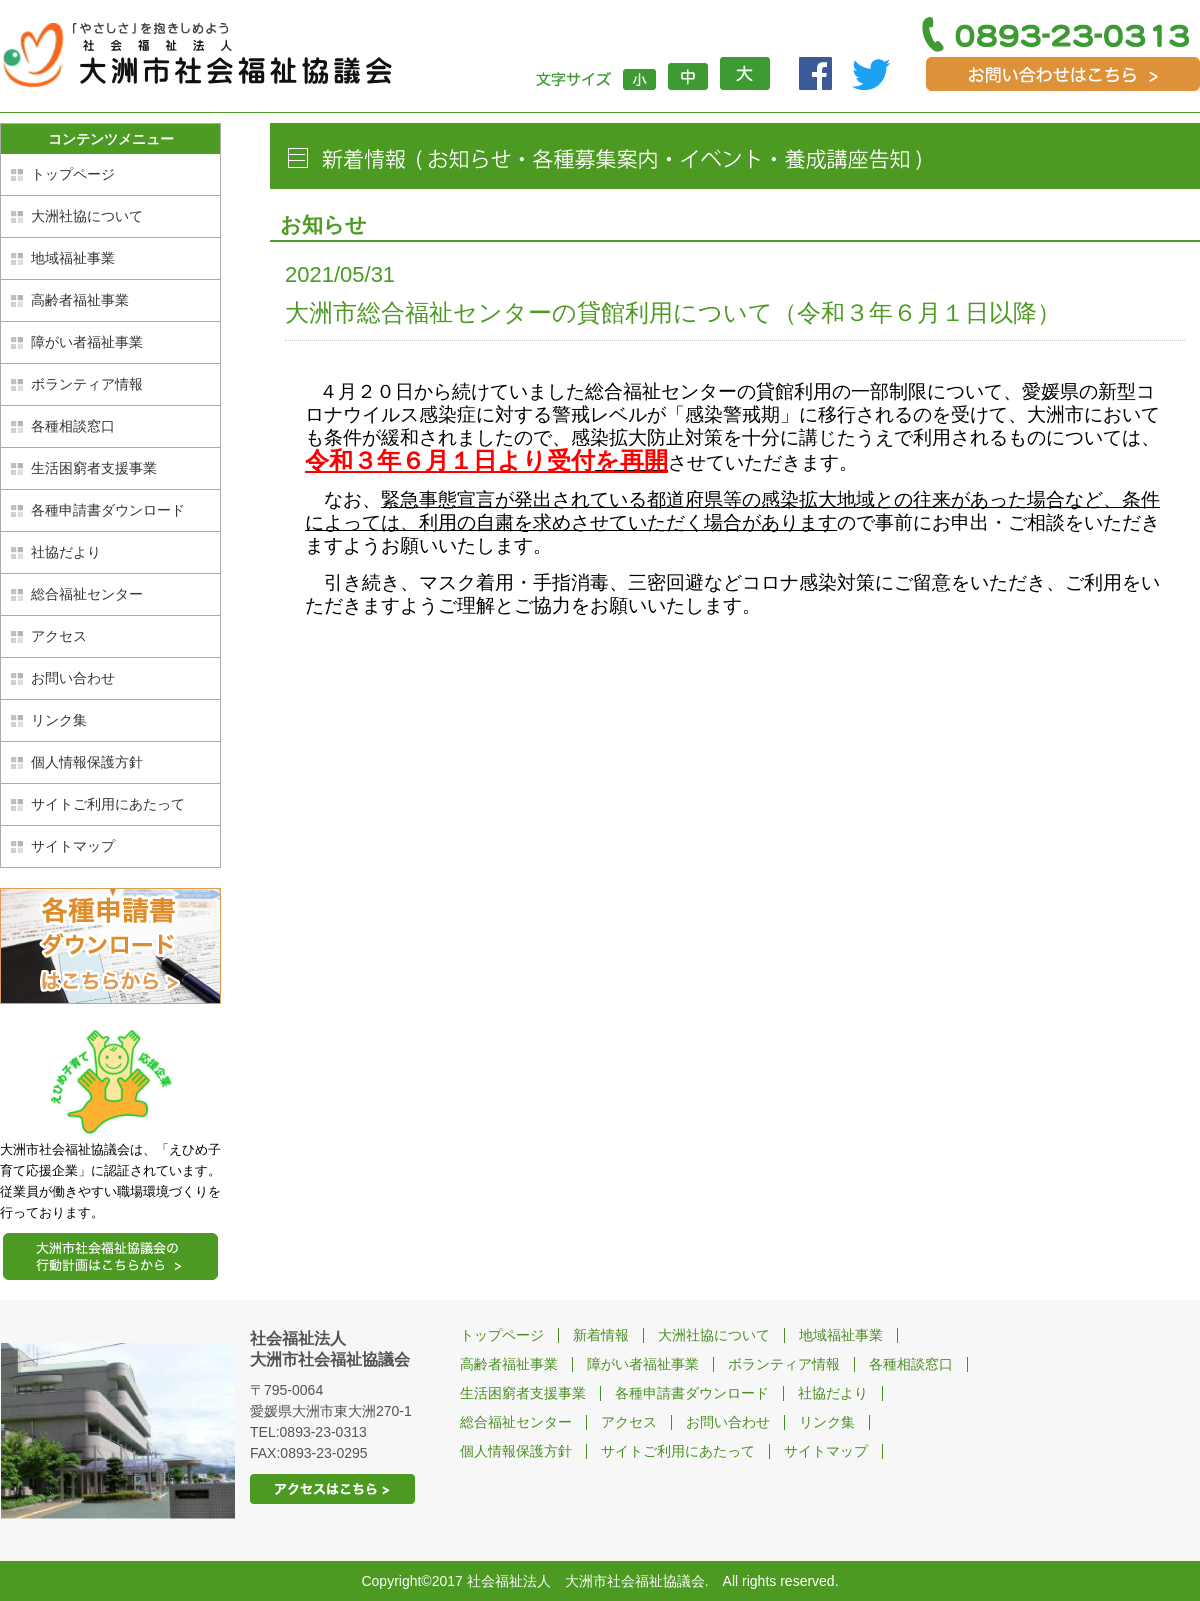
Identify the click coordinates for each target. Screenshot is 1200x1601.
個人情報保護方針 (87, 762)
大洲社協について (87, 216)
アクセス (59, 636)
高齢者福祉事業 (80, 300)
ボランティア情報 (87, 384)
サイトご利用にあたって (108, 804)
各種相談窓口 (73, 426)
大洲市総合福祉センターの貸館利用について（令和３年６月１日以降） (673, 312)
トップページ (73, 174)
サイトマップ (73, 846)
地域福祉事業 (73, 258)
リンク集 (59, 720)
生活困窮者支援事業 (94, 468)
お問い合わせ (73, 678)
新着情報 (601, 1335)
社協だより (66, 552)
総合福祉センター (87, 594)
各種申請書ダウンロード (108, 510)
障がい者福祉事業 (87, 342)
